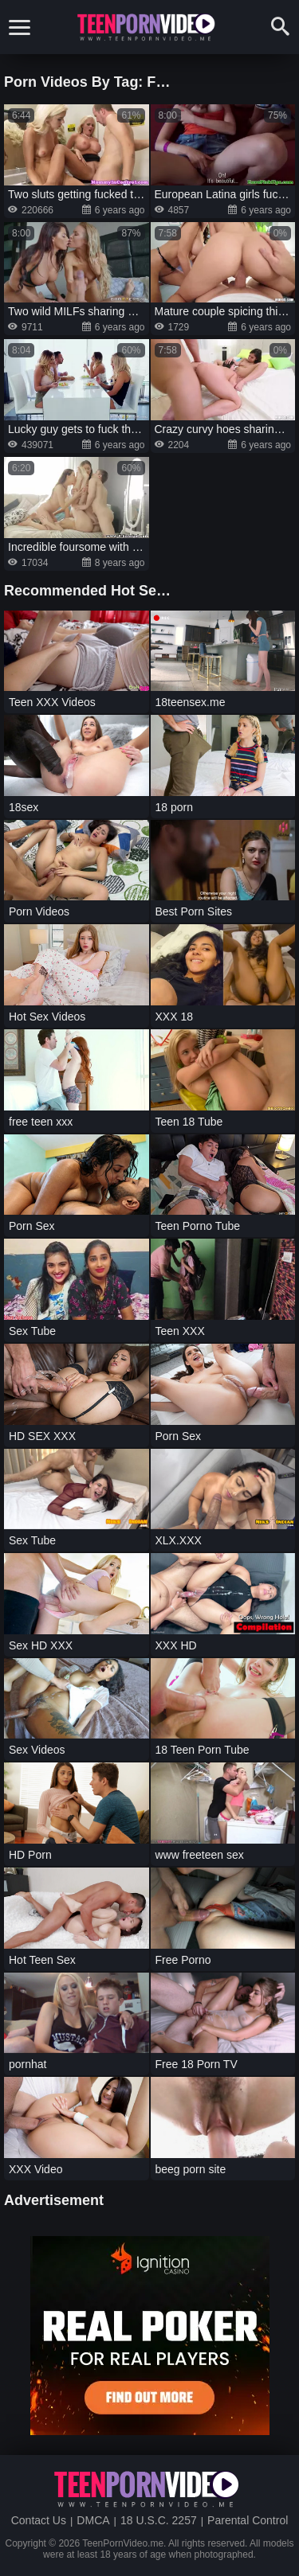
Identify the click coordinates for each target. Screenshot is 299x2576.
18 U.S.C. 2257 (158, 2520)
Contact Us (38, 2520)
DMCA (93, 2520)
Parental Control (247, 2520)
